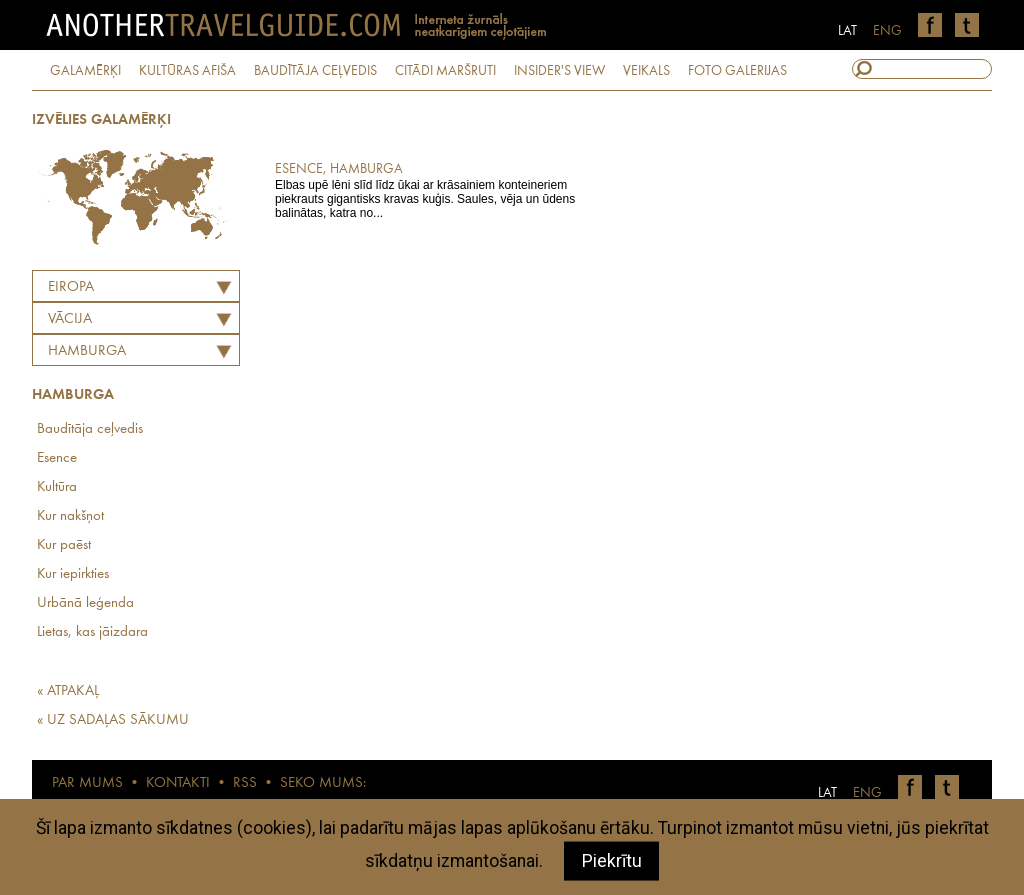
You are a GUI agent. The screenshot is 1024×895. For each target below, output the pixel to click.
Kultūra (57, 487)
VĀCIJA (70, 319)
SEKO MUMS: (323, 783)
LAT (847, 31)
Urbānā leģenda (85, 603)
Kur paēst (64, 545)
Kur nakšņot (70, 516)
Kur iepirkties (73, 574)
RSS (245, 783)
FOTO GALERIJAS (737, 71)
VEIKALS (646, 71)
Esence (57, 458)
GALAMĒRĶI (85, 71)
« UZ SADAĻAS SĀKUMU (113, 720)
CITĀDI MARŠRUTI (445, 71)
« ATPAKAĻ (68, 691)
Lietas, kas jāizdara (92, 632)
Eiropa (71, 287)
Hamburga (87, 351)
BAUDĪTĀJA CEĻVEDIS (315, 71)
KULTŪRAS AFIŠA (187, 71)
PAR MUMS (87, 783)
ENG (887, 31)
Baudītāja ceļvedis (90, 429)
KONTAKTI (178, 783)
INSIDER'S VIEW (559, 71)
